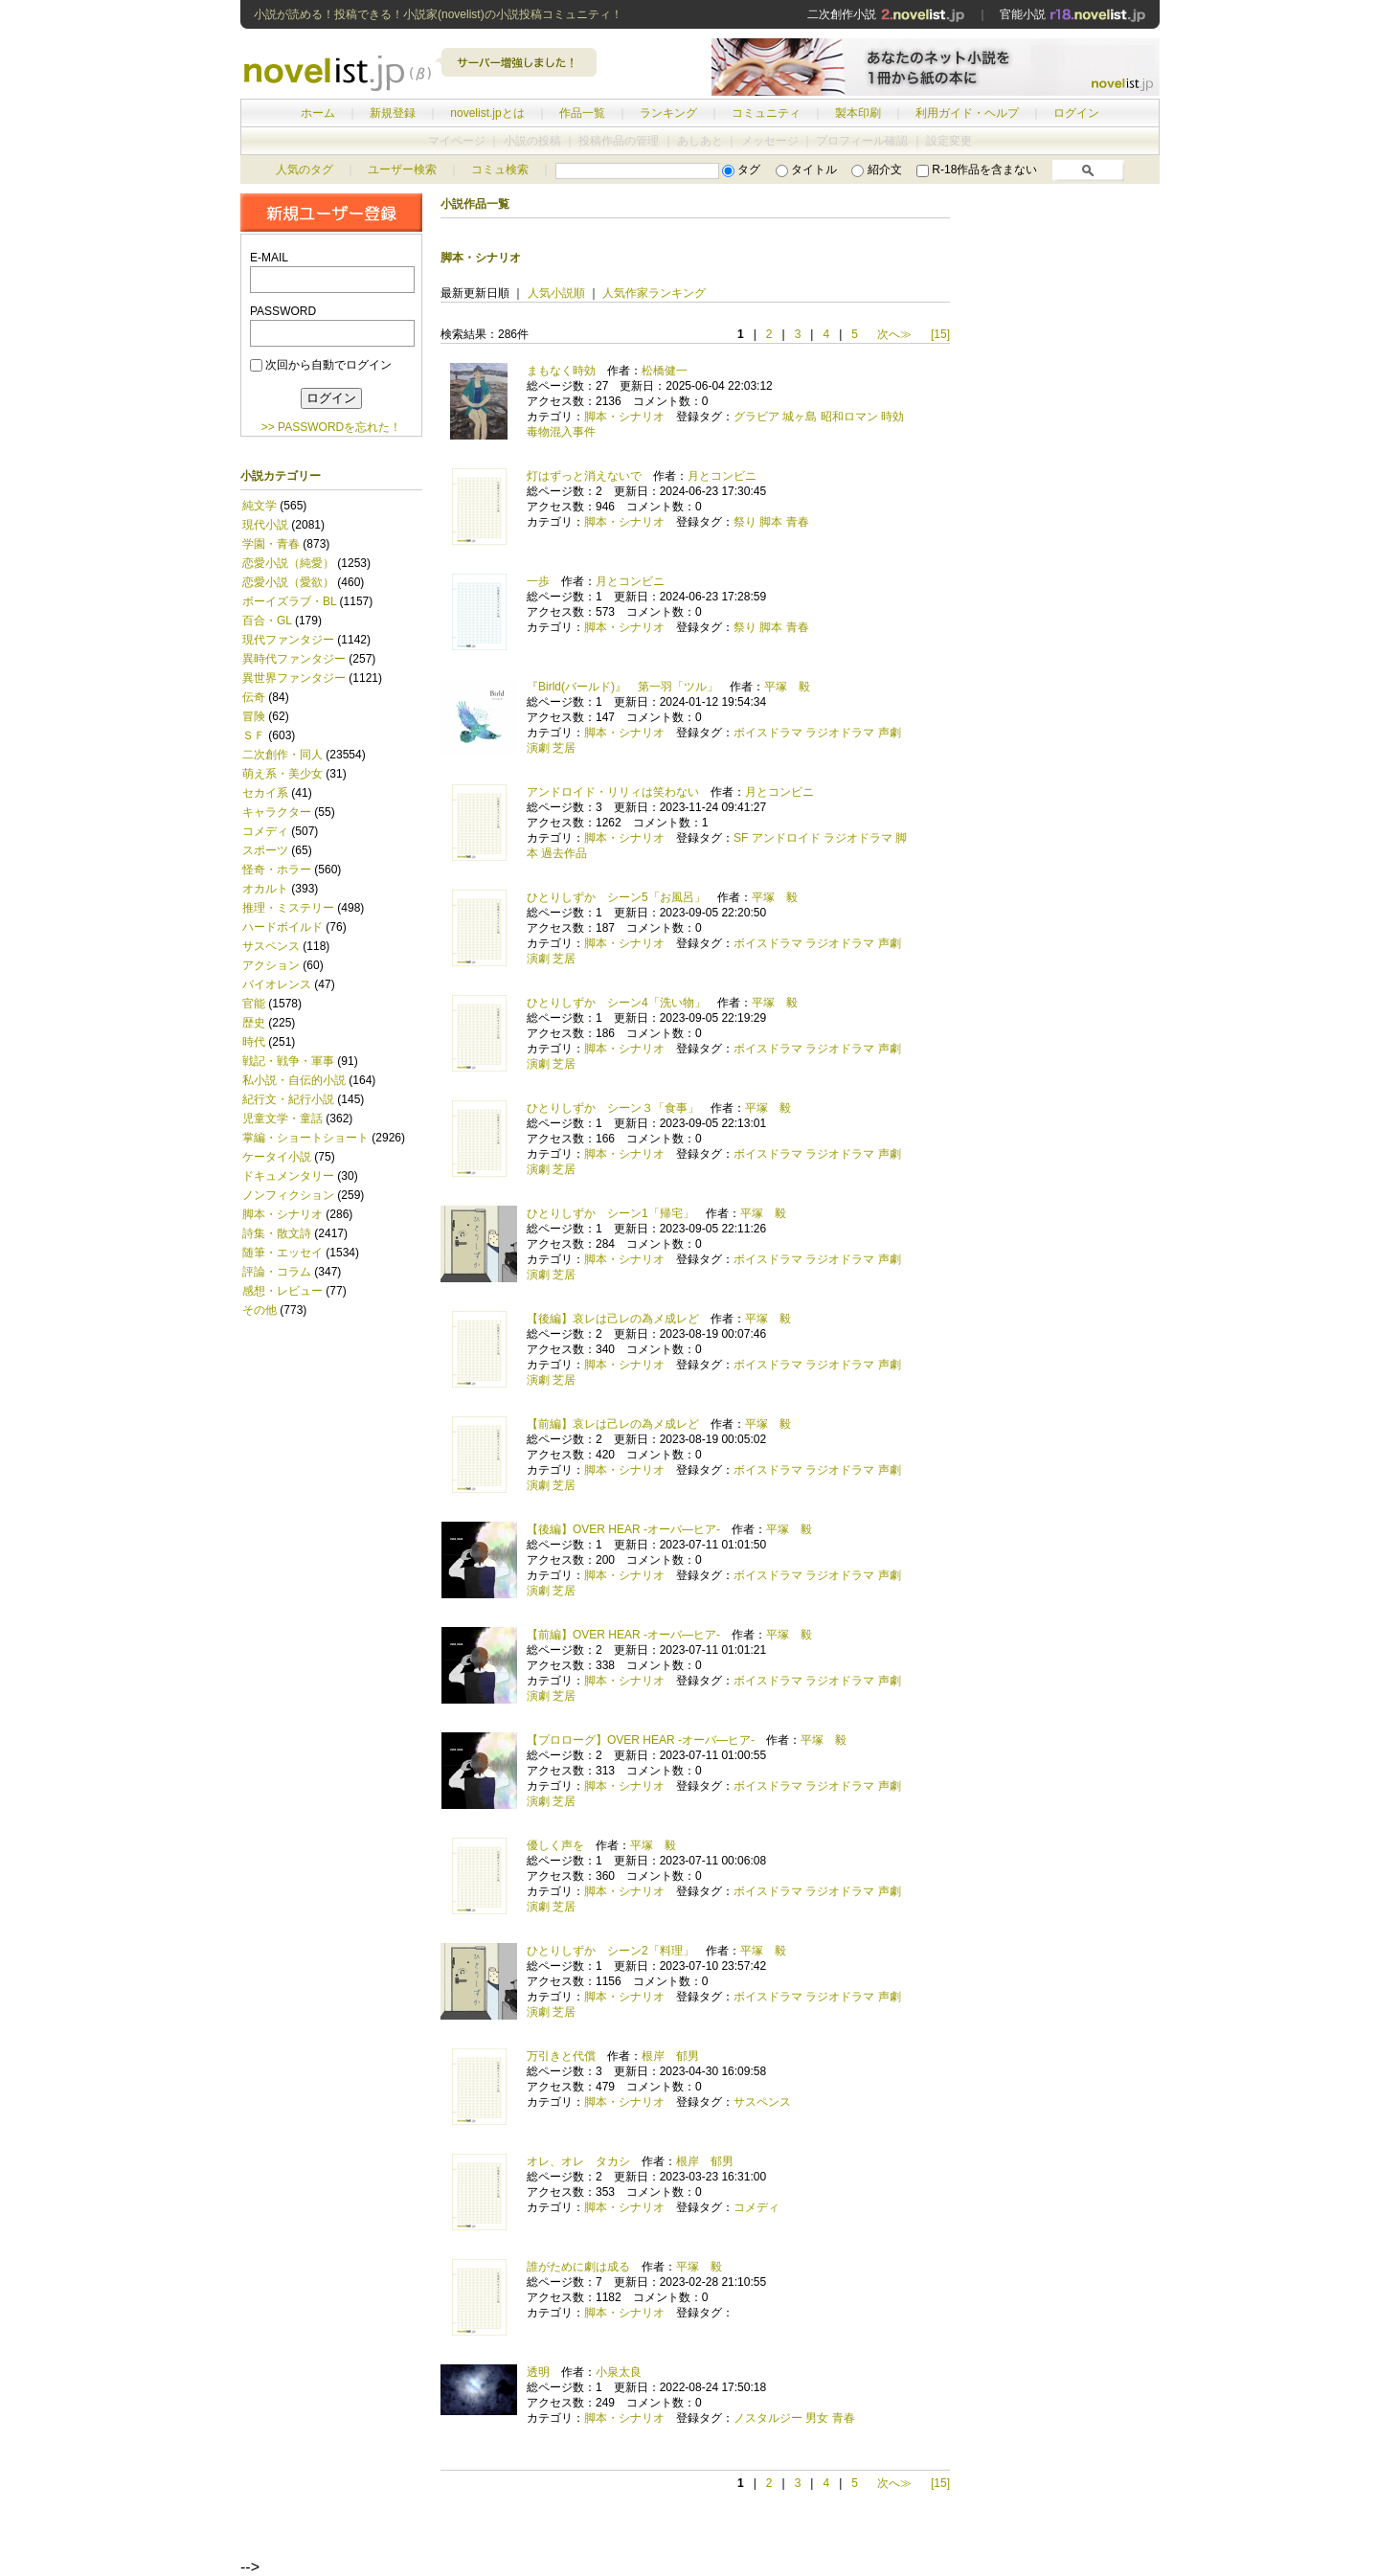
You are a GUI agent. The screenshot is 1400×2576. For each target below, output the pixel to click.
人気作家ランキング (654, 293)
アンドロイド (786, 838)
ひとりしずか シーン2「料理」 (610, 1950)
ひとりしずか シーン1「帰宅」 (610, 1213)
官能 (253, 1003)
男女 (816, 2418)
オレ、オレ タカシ (578, 2161)
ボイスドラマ (768, 732)
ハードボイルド (282, 927)
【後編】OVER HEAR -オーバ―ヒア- (623, 1529)
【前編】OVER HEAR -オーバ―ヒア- (623, 1634)
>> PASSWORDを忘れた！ (331, 427)
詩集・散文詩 (276, 1233)
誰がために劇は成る (578, 2266)
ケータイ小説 (276, 1157)
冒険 (253, 716)
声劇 (889, 732)
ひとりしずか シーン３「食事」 (613, 1108)
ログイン (1076, 113)
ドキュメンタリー (288, 1176)
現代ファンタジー (288, 639)
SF (741, 838)
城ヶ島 (799, 416)
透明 (538, 2372)
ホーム (318, 113)
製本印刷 (858, 113)
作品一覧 (582, 113)
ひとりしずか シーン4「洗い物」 (616, 1002)
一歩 (538, 581)
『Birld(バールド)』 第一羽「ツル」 (622, 686)
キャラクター (276, 812)
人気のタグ (304, 169)
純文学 (259, 505)
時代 (253, 1042)
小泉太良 (619, 2372)
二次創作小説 (885, 14)
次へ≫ (894, 334)
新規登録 (393, 113)
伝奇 (253, 697)
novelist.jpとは (487, 113)
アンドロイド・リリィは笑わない (613, 792)
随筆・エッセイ (282, 1252)
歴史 (253, 1022)
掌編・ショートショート (305, 1137)
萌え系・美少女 (282, 773)
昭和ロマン (849, 416)
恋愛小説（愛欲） (288, 582)
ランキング (668, 113)
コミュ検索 (500, 169)
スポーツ (265, 850)
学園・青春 (271, 544)
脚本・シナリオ (282, 1214)
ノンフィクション (288, 1195)
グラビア (756, 416)
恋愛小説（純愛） (288, 563)
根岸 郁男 (670, 2056)
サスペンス (271, 946)
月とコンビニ (722, 476)
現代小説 (265, 524)
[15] (940, 334)
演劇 (538, 748)
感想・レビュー (282, 1291)
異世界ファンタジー (294, 678)
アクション (271, 965)
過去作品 (564, 853)
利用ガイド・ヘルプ (967, 113)
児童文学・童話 (282, 1118)
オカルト (265, 888)
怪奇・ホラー (276, 869)
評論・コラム (276, 1271)
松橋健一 (665, 370)
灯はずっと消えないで (584, 476)
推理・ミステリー (288, 908)
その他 (259, 1310)
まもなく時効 (561, 370)
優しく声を (555, 1845)
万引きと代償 (561, 2056)
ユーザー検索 (402, 169)
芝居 (564, 748)
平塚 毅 (787, 686)
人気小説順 (556, 293)
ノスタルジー (768, 2418)
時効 (892, 416)
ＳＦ (253, 735)
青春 (797, 522)
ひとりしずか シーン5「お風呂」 (616, 897)
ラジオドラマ (839, 732)
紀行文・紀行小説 (289, 1099)
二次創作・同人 (282, 754)
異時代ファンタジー (294, 659)
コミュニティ (766, 113)
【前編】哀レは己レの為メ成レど (613, 1424)
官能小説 (1073, 14)
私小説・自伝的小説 (294, 1080)
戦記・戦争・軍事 (288, 1061)
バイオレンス (276, 984)
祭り (745, 522)
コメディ (265, 831)
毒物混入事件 (561, 432)
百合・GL (267, 620)
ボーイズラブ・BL (289, 601)
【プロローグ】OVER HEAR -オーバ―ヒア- (641, 1740)
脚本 (770, 522)
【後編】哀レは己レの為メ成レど (613, 1318)
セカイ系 (265, 793)
